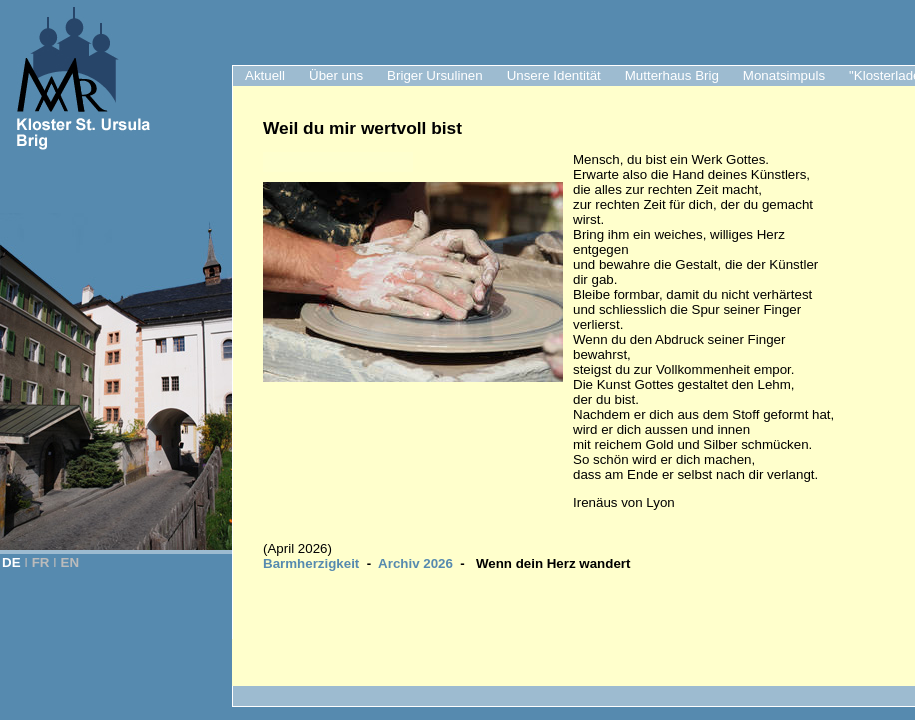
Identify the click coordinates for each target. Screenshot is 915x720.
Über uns (336, 75)
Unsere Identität (554, 75)
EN (70, 562)
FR (41, 562)
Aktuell (265, 75)
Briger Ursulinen (435, 75)
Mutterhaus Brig (672, 75)
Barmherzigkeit (311, 563)
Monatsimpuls (784, 75)
